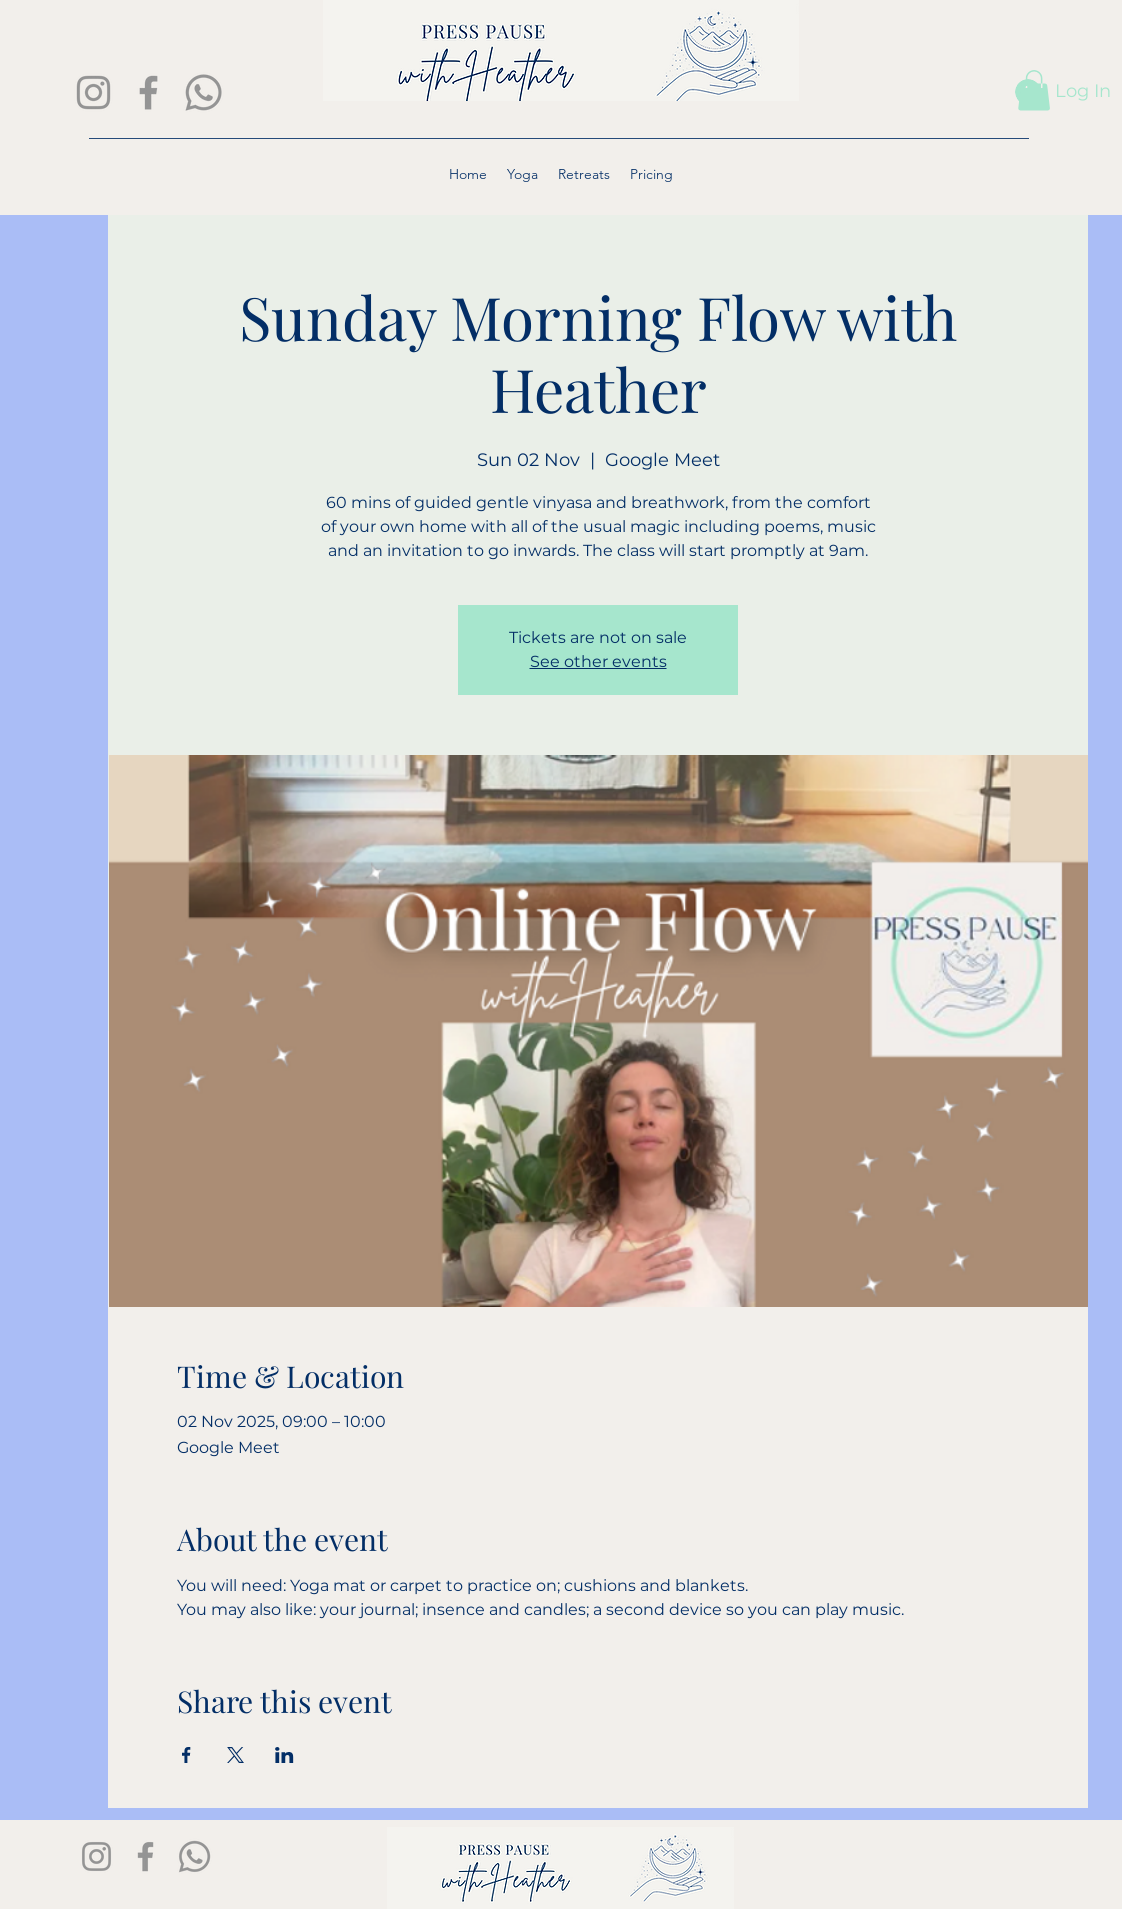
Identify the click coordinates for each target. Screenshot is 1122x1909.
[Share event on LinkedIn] (284, 1755)
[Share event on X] (235, 1755)
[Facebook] (148, 92)
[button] (1034, 90)
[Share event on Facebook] (186, 1755)
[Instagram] (93, 92)
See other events (598, 661)
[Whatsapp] (203, 92)
